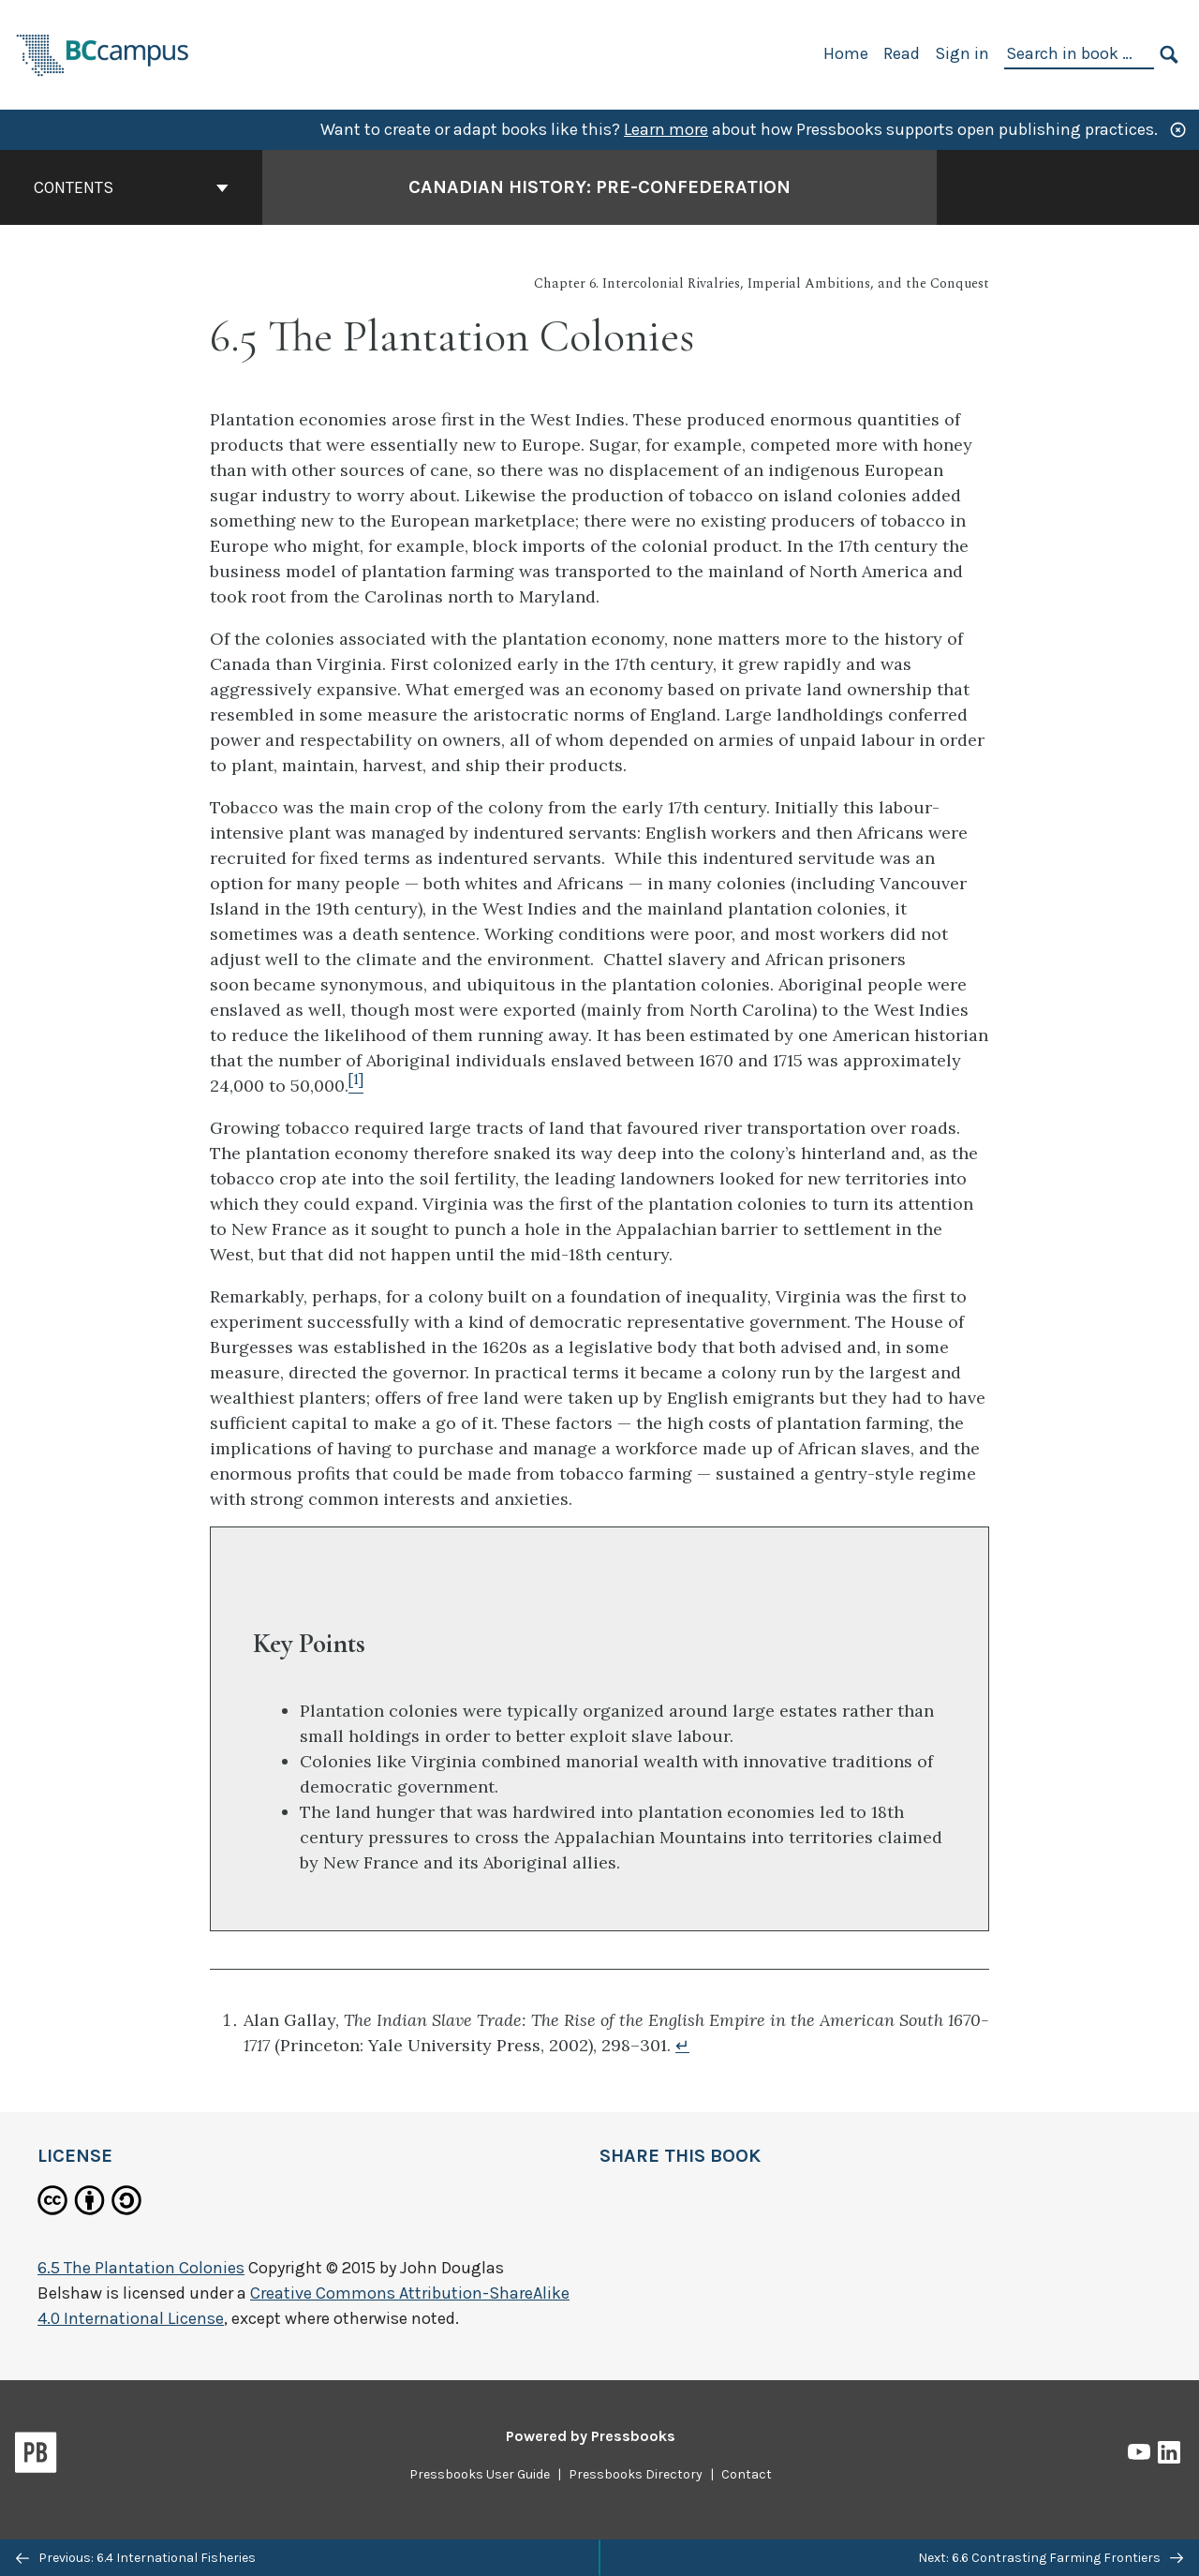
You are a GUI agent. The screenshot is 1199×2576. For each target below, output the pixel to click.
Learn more (666, 129)
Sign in (962, 53)
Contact (746, 2474)
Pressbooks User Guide (479, 2474)
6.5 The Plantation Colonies (140, 2267)
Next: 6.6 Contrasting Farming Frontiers (1050, 2558)
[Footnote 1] (355, 1085)
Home (845, 53)
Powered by (590, 2436)
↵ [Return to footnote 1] (682, 2045)
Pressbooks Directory (636, 2474)
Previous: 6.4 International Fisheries (136, 2558)
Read (901, 53)
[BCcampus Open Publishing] (103, 53)
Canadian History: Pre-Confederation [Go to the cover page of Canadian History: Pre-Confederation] (599, 187)
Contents (131, 187)
